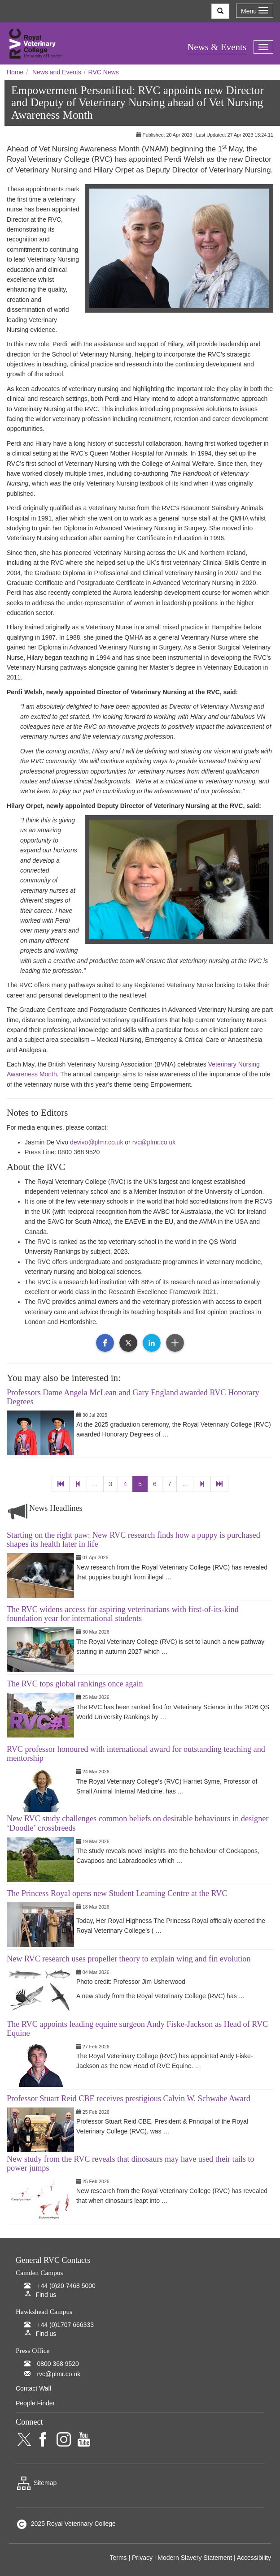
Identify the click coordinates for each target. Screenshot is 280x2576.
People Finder (35, 2403)
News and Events (56, 72)
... (95, 1484)
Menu (254, 11)
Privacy (142, 2557)
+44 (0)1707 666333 (65, 2324)
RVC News (103, 72)
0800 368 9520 (58, 2363)
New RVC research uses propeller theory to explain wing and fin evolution (129, 1958)
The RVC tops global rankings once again (75, 1683)
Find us (45, 2294)
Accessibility (254, 2557)
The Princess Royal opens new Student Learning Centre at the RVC (117, 1893)
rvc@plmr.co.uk (154, 1142)
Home (15, 72)
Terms (118, 2557)
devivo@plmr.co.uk (96, 1142)
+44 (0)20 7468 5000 (66, 2285)
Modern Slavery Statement (195, 2557)
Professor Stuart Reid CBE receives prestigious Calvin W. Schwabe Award (128, 2098)
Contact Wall (33, 2388)
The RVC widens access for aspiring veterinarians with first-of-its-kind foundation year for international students (123, 1614)
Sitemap (36, 2482)
